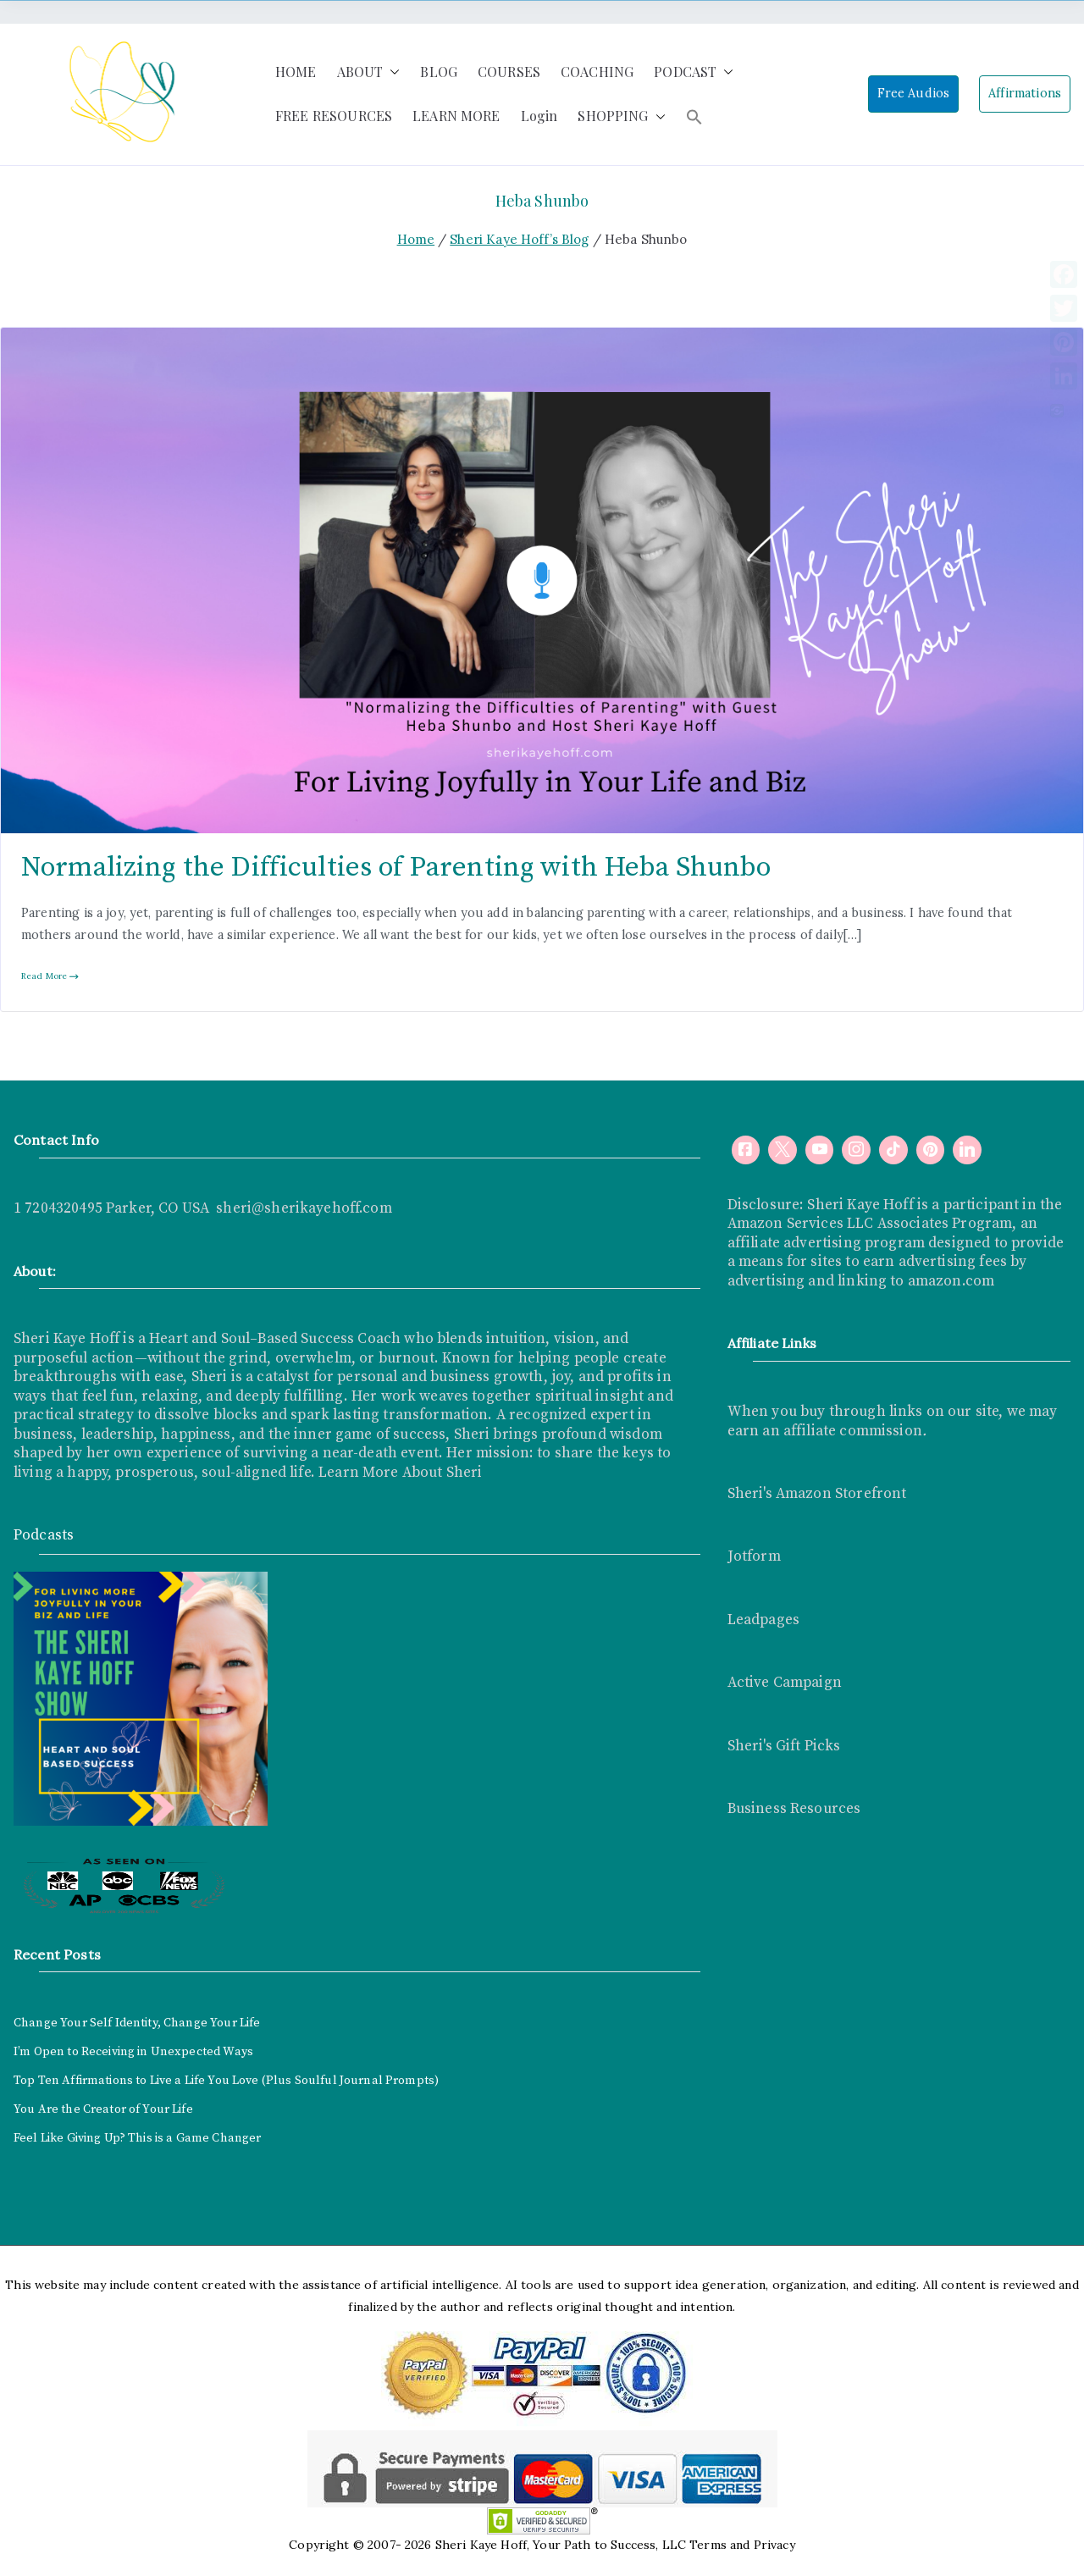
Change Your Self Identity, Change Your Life (137, 2023)
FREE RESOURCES (333, 115)
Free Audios (913, 93)
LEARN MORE (456, 115)
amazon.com (951, 1281)
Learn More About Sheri (398, 1472)
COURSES (509, 71)
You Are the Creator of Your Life (103, 2109)
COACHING (597, 71)
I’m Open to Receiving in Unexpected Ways (133, 2051)
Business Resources (794, 1808)
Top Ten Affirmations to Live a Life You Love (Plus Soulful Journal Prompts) (226, 2080)
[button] (391, 72)
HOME (296, 71)
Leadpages (763, 1620)
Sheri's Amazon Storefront (817, 1493)
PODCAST (693, 72)
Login (539, 115)
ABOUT (369, 72)
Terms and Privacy (742, 2544)
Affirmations (1024, 93)
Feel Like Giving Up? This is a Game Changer (137, 2138)
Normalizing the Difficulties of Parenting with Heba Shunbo (396, 867)
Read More (50, 975)
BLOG (438, 71)
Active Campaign (784, 1682)
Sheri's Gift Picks (784, 1746)
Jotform (754, 1556)
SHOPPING (621, 116)
